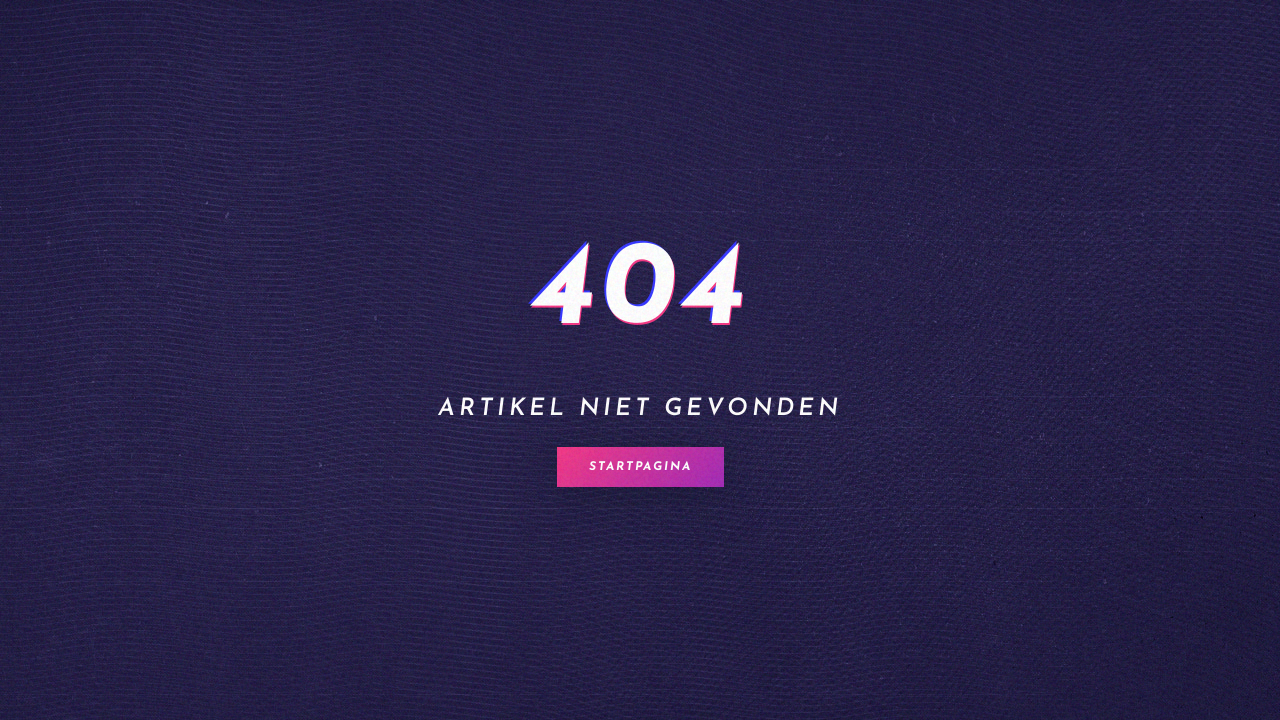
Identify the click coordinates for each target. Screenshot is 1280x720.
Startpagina (640, 467)
